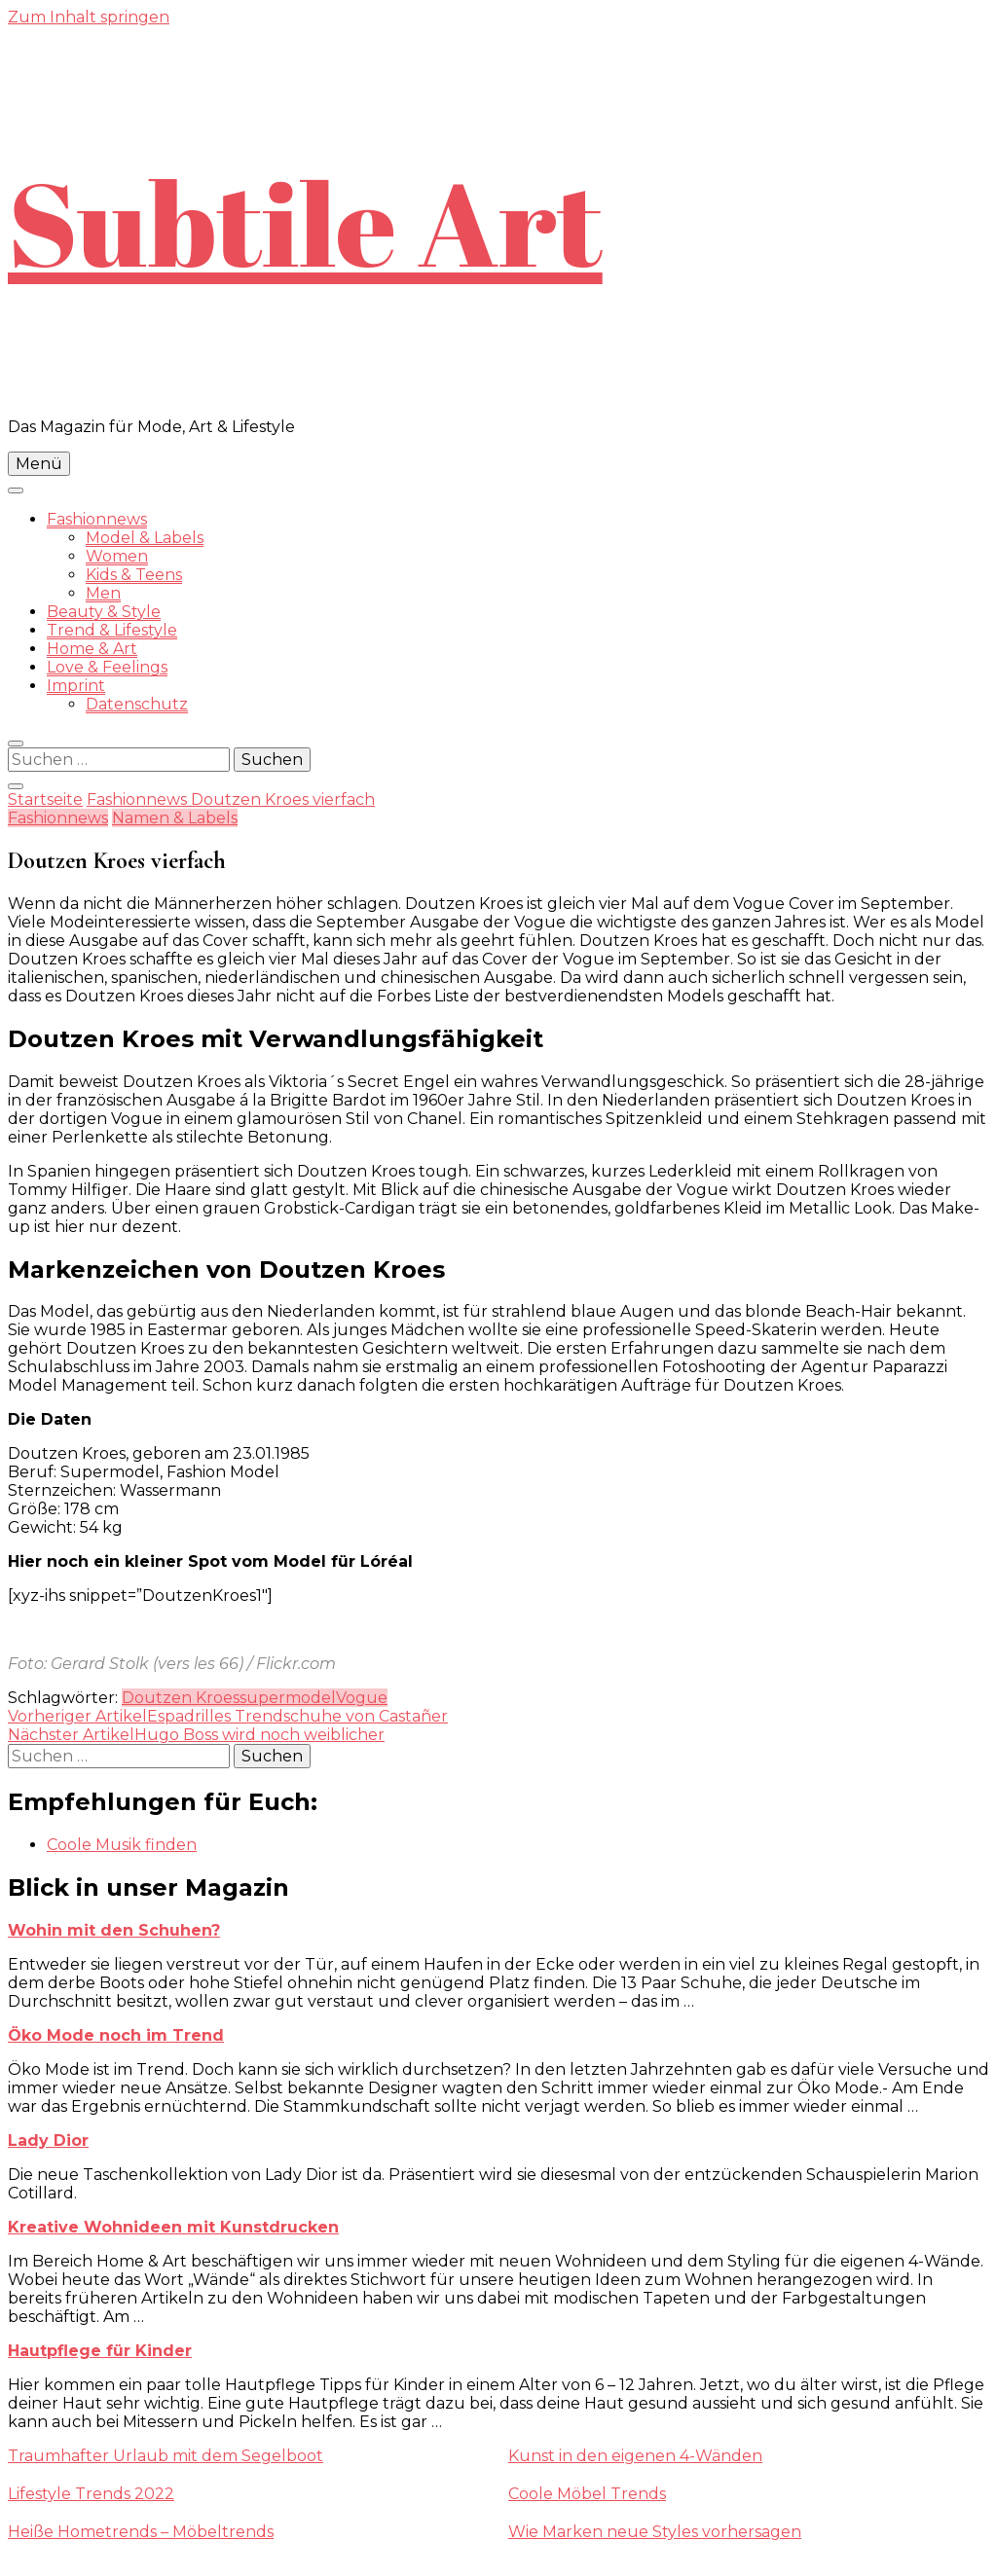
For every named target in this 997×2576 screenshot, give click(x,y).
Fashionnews (97, 519)
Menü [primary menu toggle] (39, 463)
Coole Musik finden (122, 1844)
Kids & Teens (134, 574)
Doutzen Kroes (181, 1697)
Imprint (76, 685)
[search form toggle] (15, 743)
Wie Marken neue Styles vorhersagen (654, 2531)
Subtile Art (305, 222)
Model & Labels (144, 537)
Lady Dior (48, 2140)
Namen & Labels (175, 818)
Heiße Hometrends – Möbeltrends (141, 2531)
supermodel (288, 1697)
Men (103, 593)
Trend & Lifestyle (112, 630)
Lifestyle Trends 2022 (91, 2494)
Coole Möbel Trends (587, 2494)
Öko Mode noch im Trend (116, 2035)
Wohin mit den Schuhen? (114, 1930)
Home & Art (92, 648)
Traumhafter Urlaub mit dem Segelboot (165, 2456)
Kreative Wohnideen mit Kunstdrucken (173, 2227)
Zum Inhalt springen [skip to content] (88, 17)
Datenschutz (137, 704)
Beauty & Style (104, 611)
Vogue (362, 1697)
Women (117, 556)
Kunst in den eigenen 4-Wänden (635, 2456)
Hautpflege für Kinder (100, 2350)
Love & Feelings (107, 667)
